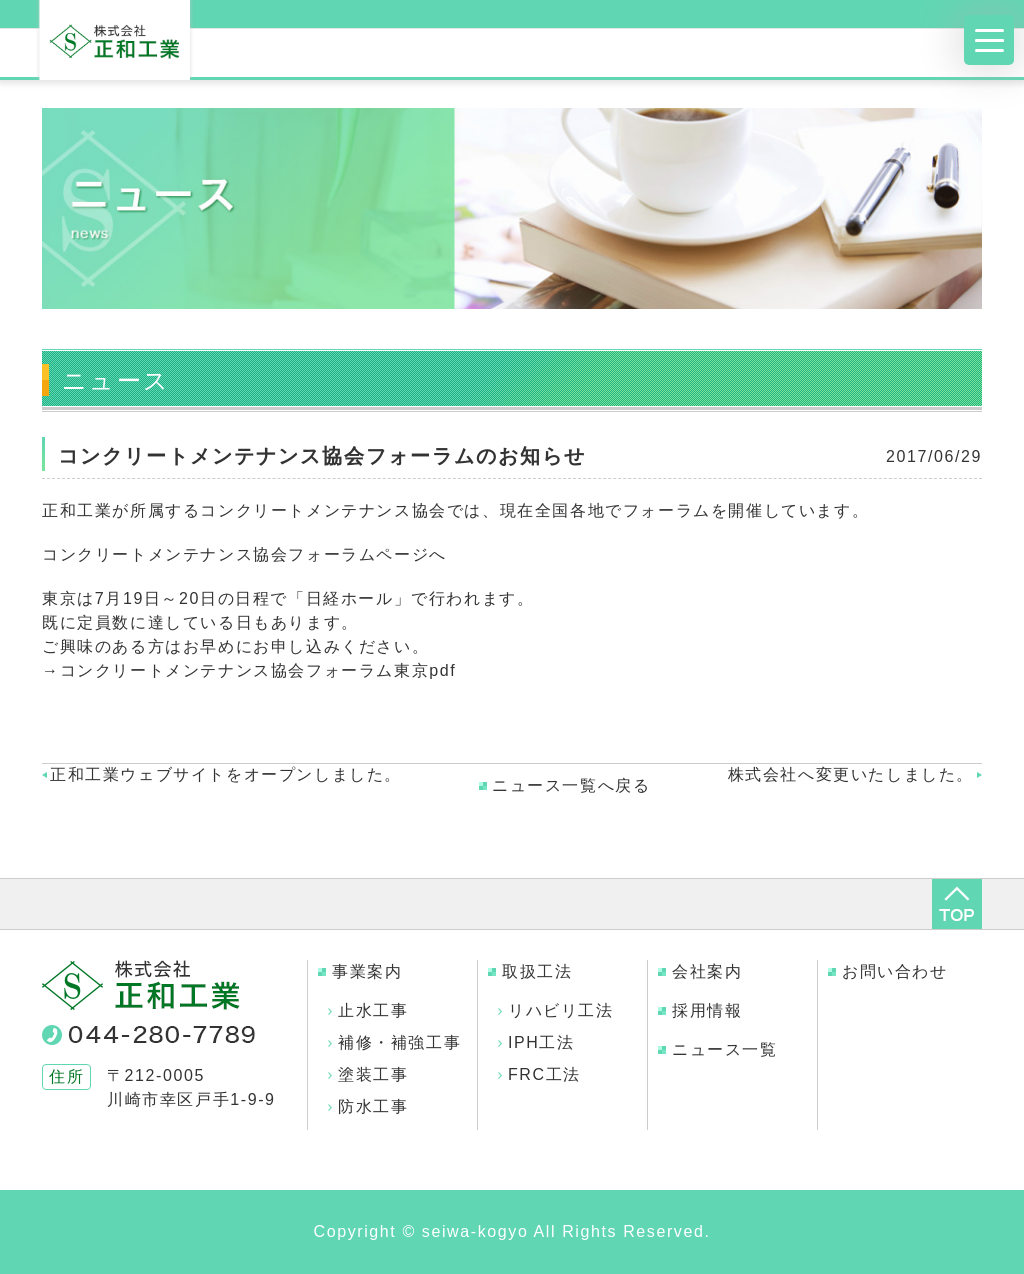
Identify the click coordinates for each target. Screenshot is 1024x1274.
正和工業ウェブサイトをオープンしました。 (226, 774)
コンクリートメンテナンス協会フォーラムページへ (244, 554)
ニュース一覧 (725, 1049)
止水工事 (373, 1010)
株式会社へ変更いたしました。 (851, 774)
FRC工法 (544, 1074)
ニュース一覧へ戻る (571, 785)
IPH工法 (541, 1042)
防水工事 (373, 1106)
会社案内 (707, 971)
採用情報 (707, 1010)
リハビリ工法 (561, 1010)
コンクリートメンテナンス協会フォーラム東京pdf (258, 670)
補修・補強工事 (399, 1042)
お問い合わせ (895, 971)
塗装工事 (373, 1074)
